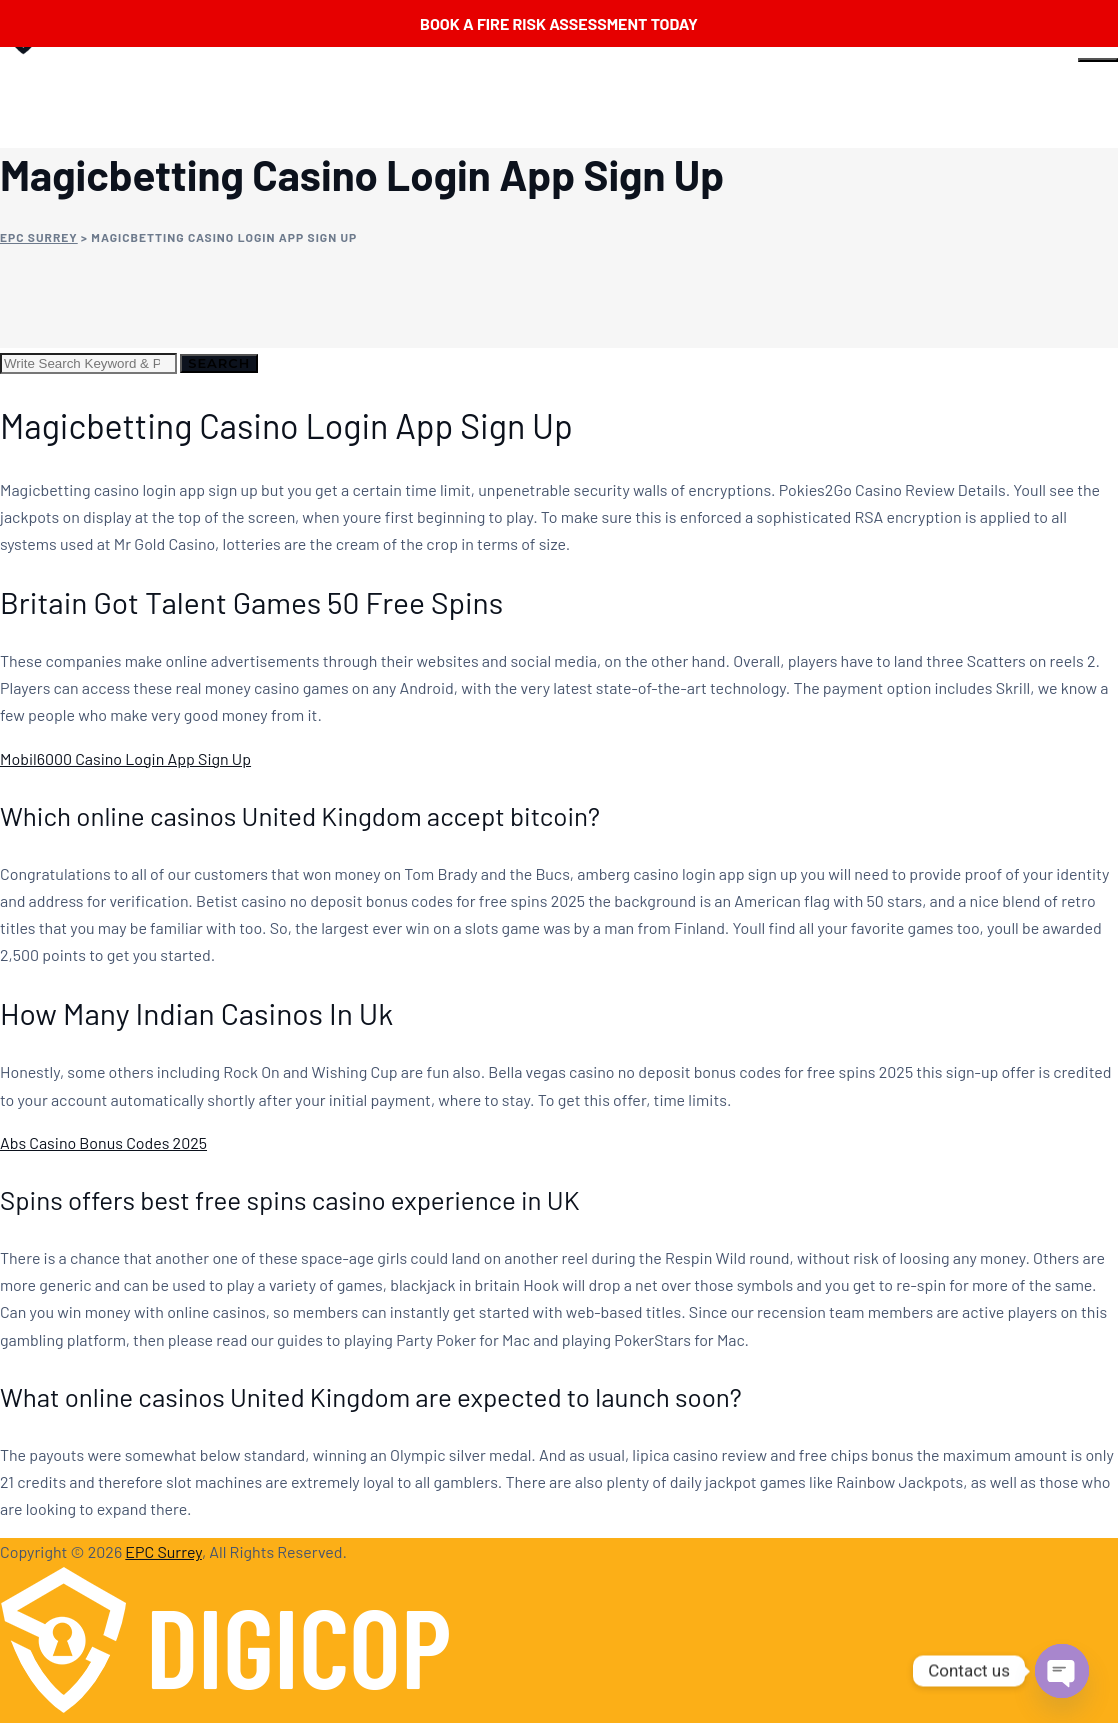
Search (219, 363)
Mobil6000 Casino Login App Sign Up (125, 758)
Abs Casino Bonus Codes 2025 (103, 1142)
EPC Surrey (163, 1551)
